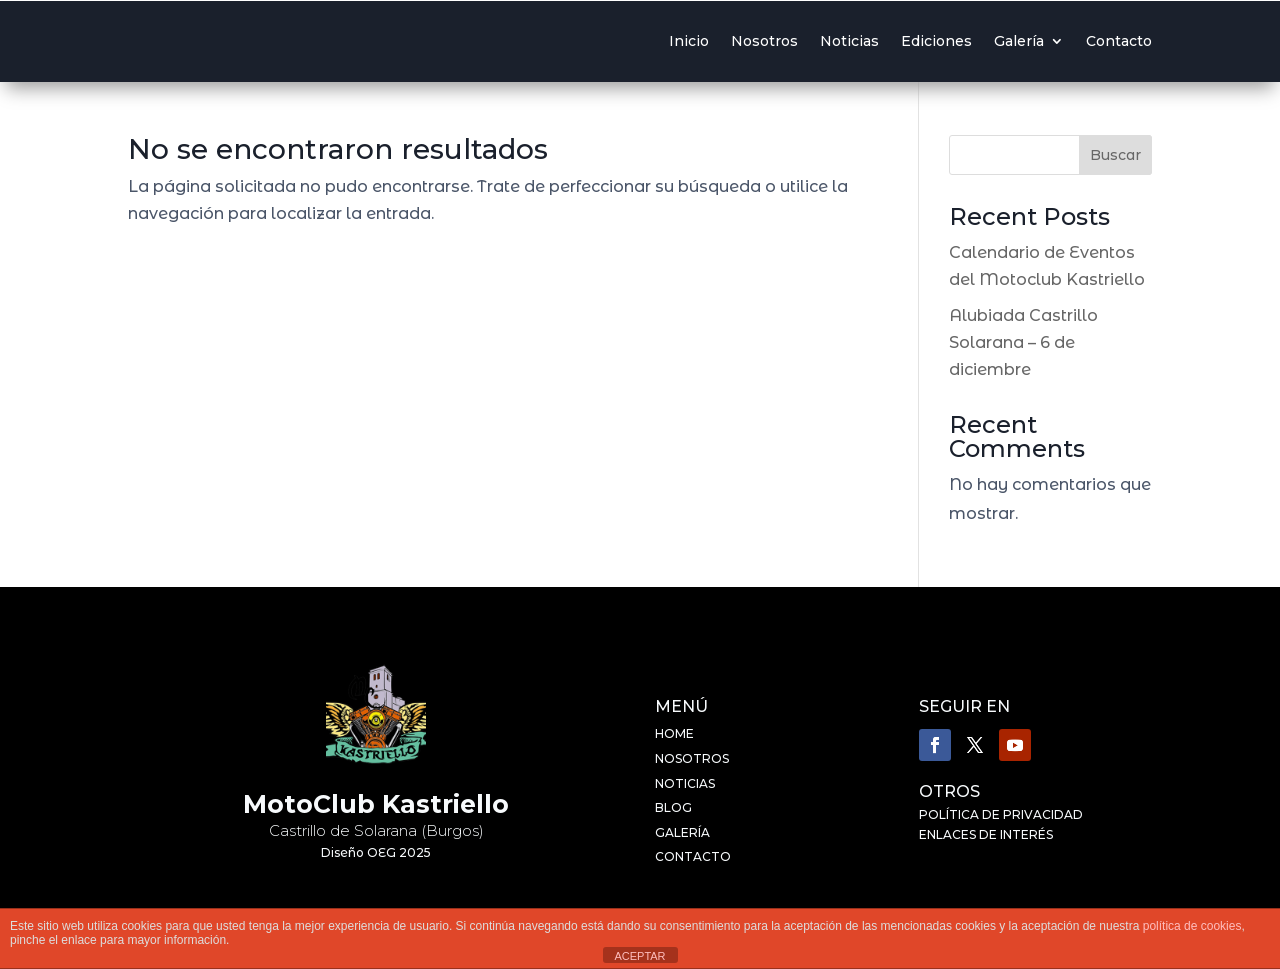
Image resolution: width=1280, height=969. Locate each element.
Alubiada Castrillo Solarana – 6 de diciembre (1023, 342)
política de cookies (1192, 926)
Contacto (1119, 41)
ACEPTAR (639, 956)
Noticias (849, 41)
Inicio (689, 41)
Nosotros (764, 41)
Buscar (1115, 155)
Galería (1019, 41)
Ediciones (936, 41)
